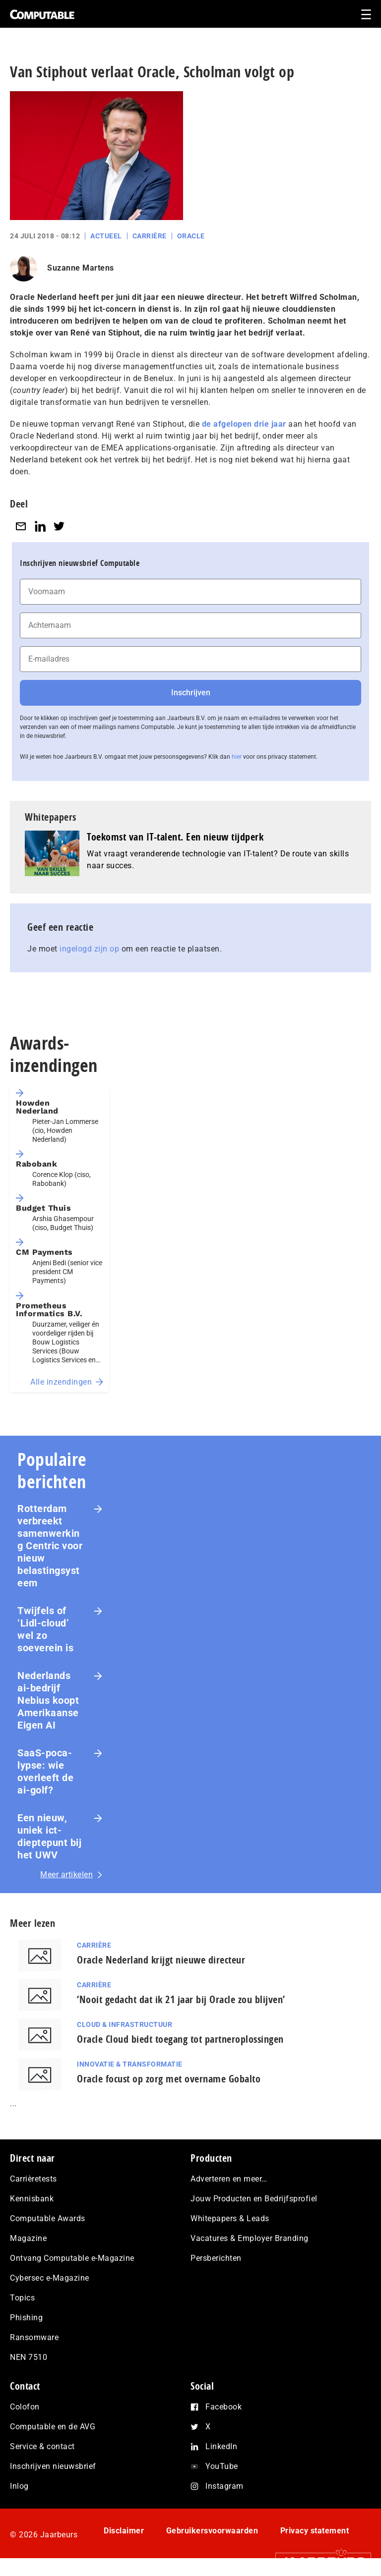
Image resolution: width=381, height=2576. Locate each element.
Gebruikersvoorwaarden (212, 2530)
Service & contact (42, 2446)
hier (237, 756)
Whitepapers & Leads (229, 2218)
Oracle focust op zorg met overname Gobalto (168, 2078)
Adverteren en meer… (228, 2179)
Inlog (19, 2486)
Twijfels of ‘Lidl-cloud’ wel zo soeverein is (45, 1629)
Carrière (149, 236)
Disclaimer (124, 2530)
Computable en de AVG (52, 2426)
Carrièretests (33, 2179)
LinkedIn (221, 2446)
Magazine (28, 2238)
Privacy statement (314, 2530)
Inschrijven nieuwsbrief (53, 2466)
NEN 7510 (28, 2357)
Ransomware (34, 2337)
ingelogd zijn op (89, 948)
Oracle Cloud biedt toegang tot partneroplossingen (180, 2039)
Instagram (224, 2486)
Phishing (26, 2317)
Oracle (191, 236)
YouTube (221, 2466)
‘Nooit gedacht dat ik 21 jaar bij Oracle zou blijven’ (181, 1999)
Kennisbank (32, 2198)
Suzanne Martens (80, 268)
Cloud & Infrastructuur (124, 2024)
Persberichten (216, 2258)
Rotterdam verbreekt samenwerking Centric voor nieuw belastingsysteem (49, 1546)
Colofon (25, 2406)
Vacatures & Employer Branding (249, 2238)
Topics (22, 2297)
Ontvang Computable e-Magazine (72, 2258)
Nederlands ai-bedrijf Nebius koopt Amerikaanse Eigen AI (48, 1700)
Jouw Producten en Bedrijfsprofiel (254, 2198)
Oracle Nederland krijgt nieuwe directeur (161, 1959)
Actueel (106, 236)
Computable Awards (47, 2218)
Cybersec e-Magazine (49, 2278)
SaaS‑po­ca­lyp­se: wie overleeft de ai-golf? (45, 1771)
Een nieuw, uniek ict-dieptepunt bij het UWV (49, 1836)
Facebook (223, 2406)
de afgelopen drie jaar (244, 424)
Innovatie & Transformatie (130, 2064)
